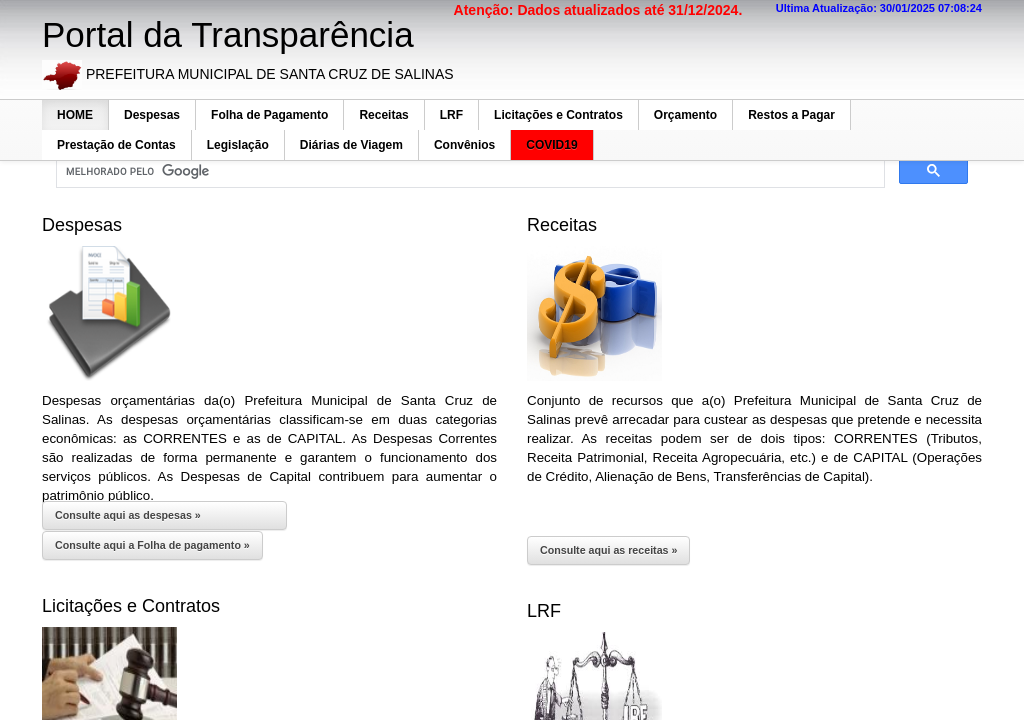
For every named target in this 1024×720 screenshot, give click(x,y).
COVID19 (551, 145)
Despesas (152, 115)
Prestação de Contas (116, 145)
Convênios (464, 145)
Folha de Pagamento (269, 115)
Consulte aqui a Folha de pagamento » (152, 545)
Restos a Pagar (791, 115)
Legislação (238, 145)
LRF (451, 115)
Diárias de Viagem (351, 145)
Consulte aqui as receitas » (608, 550)
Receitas (383, 115)
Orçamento (685, 115)
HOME (75, 115)
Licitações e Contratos (558, 115)
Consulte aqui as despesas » (128, 515)
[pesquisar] (468, 172)
